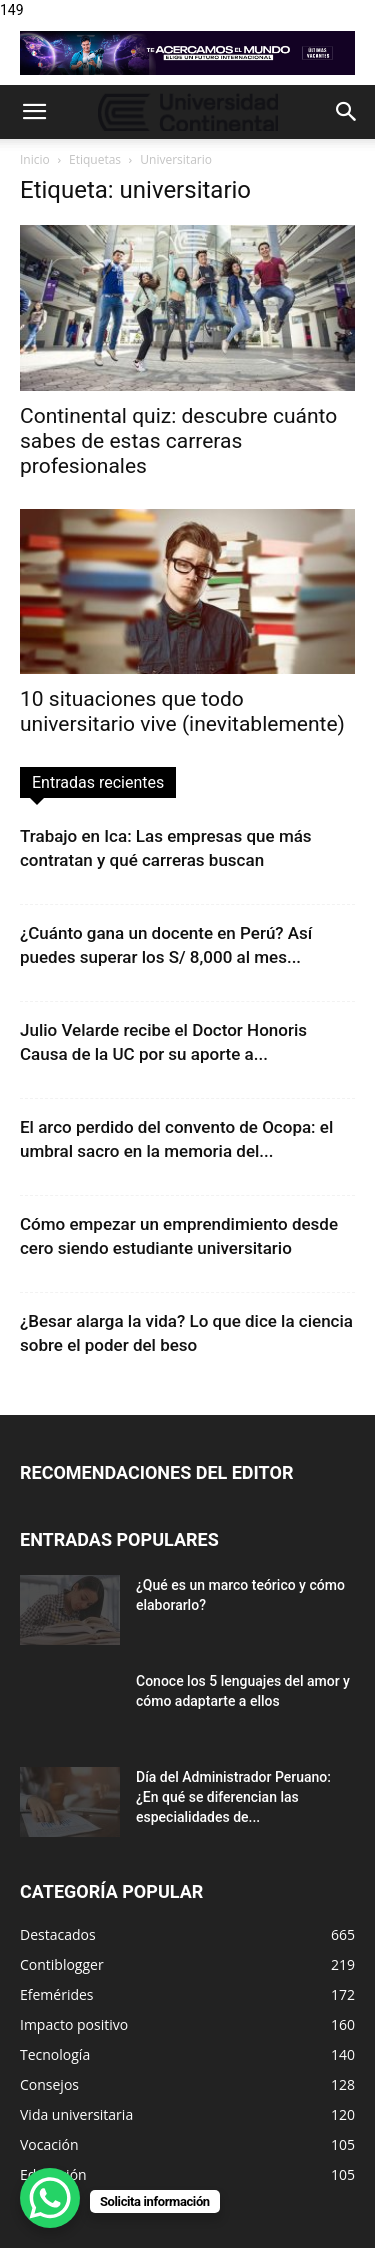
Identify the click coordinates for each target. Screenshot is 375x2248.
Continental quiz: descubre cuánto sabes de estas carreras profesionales (178, 441)
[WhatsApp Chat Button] (50, 2198)
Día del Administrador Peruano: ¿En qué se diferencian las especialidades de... (233, 1797)
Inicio (35, 159)
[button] (34, 112)
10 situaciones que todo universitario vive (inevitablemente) (182, 711)
